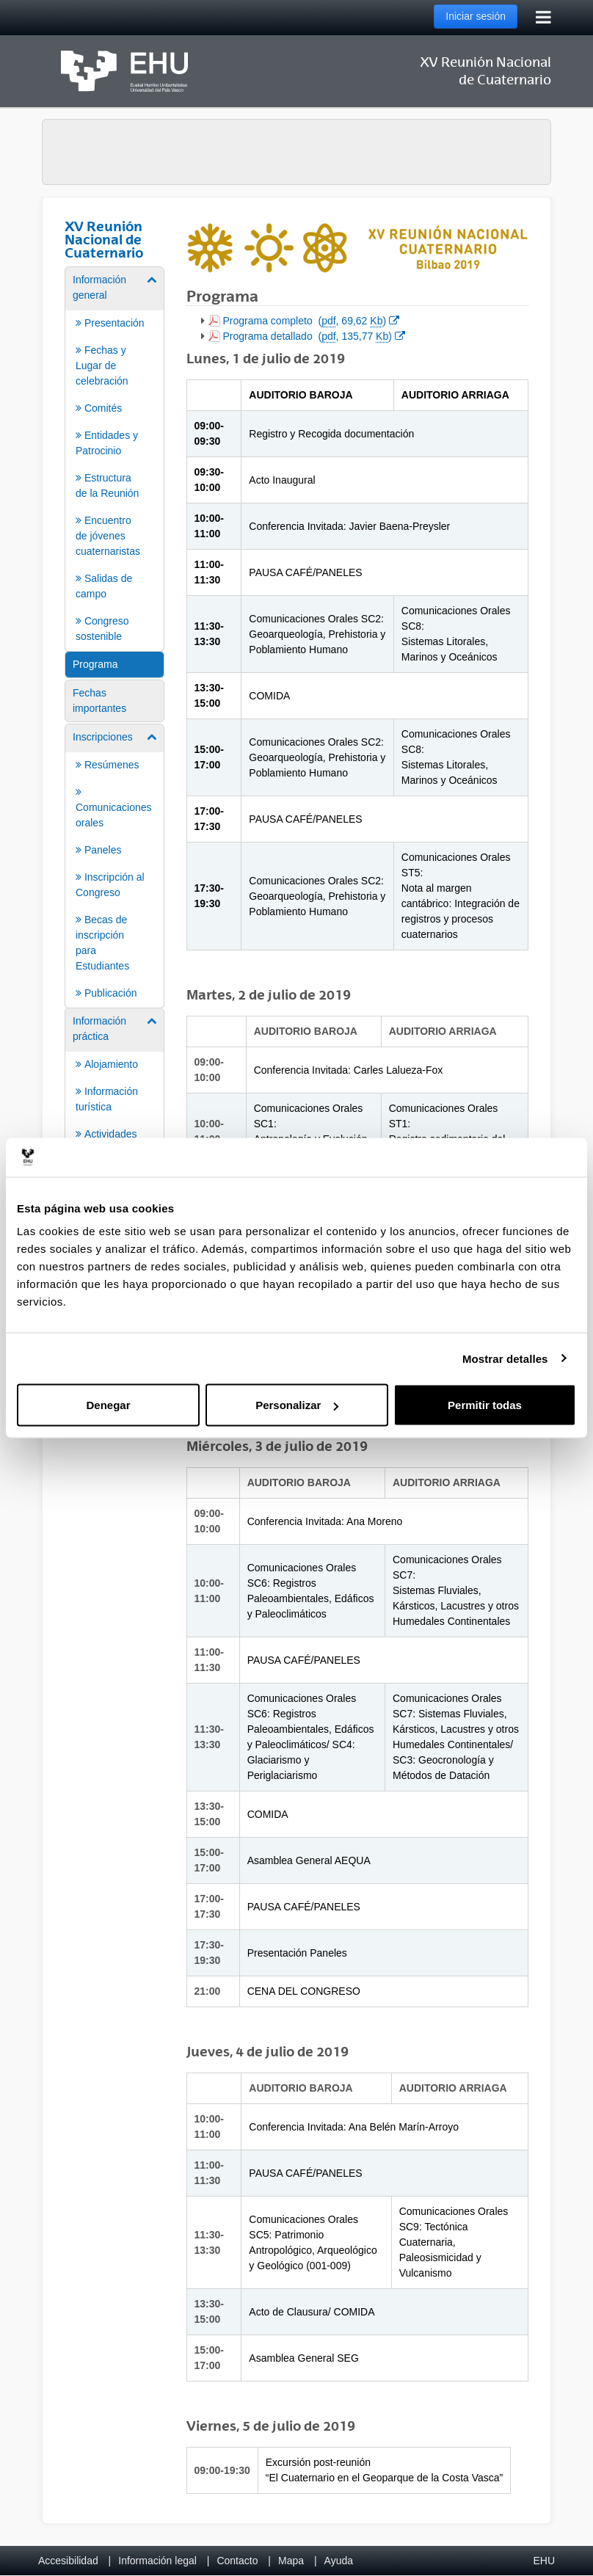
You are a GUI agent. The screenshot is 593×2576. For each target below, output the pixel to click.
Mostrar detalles (505, 1358)
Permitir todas (485, 1405)
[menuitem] (114, 458)
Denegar (108, 1405)
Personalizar (296, 1405)
